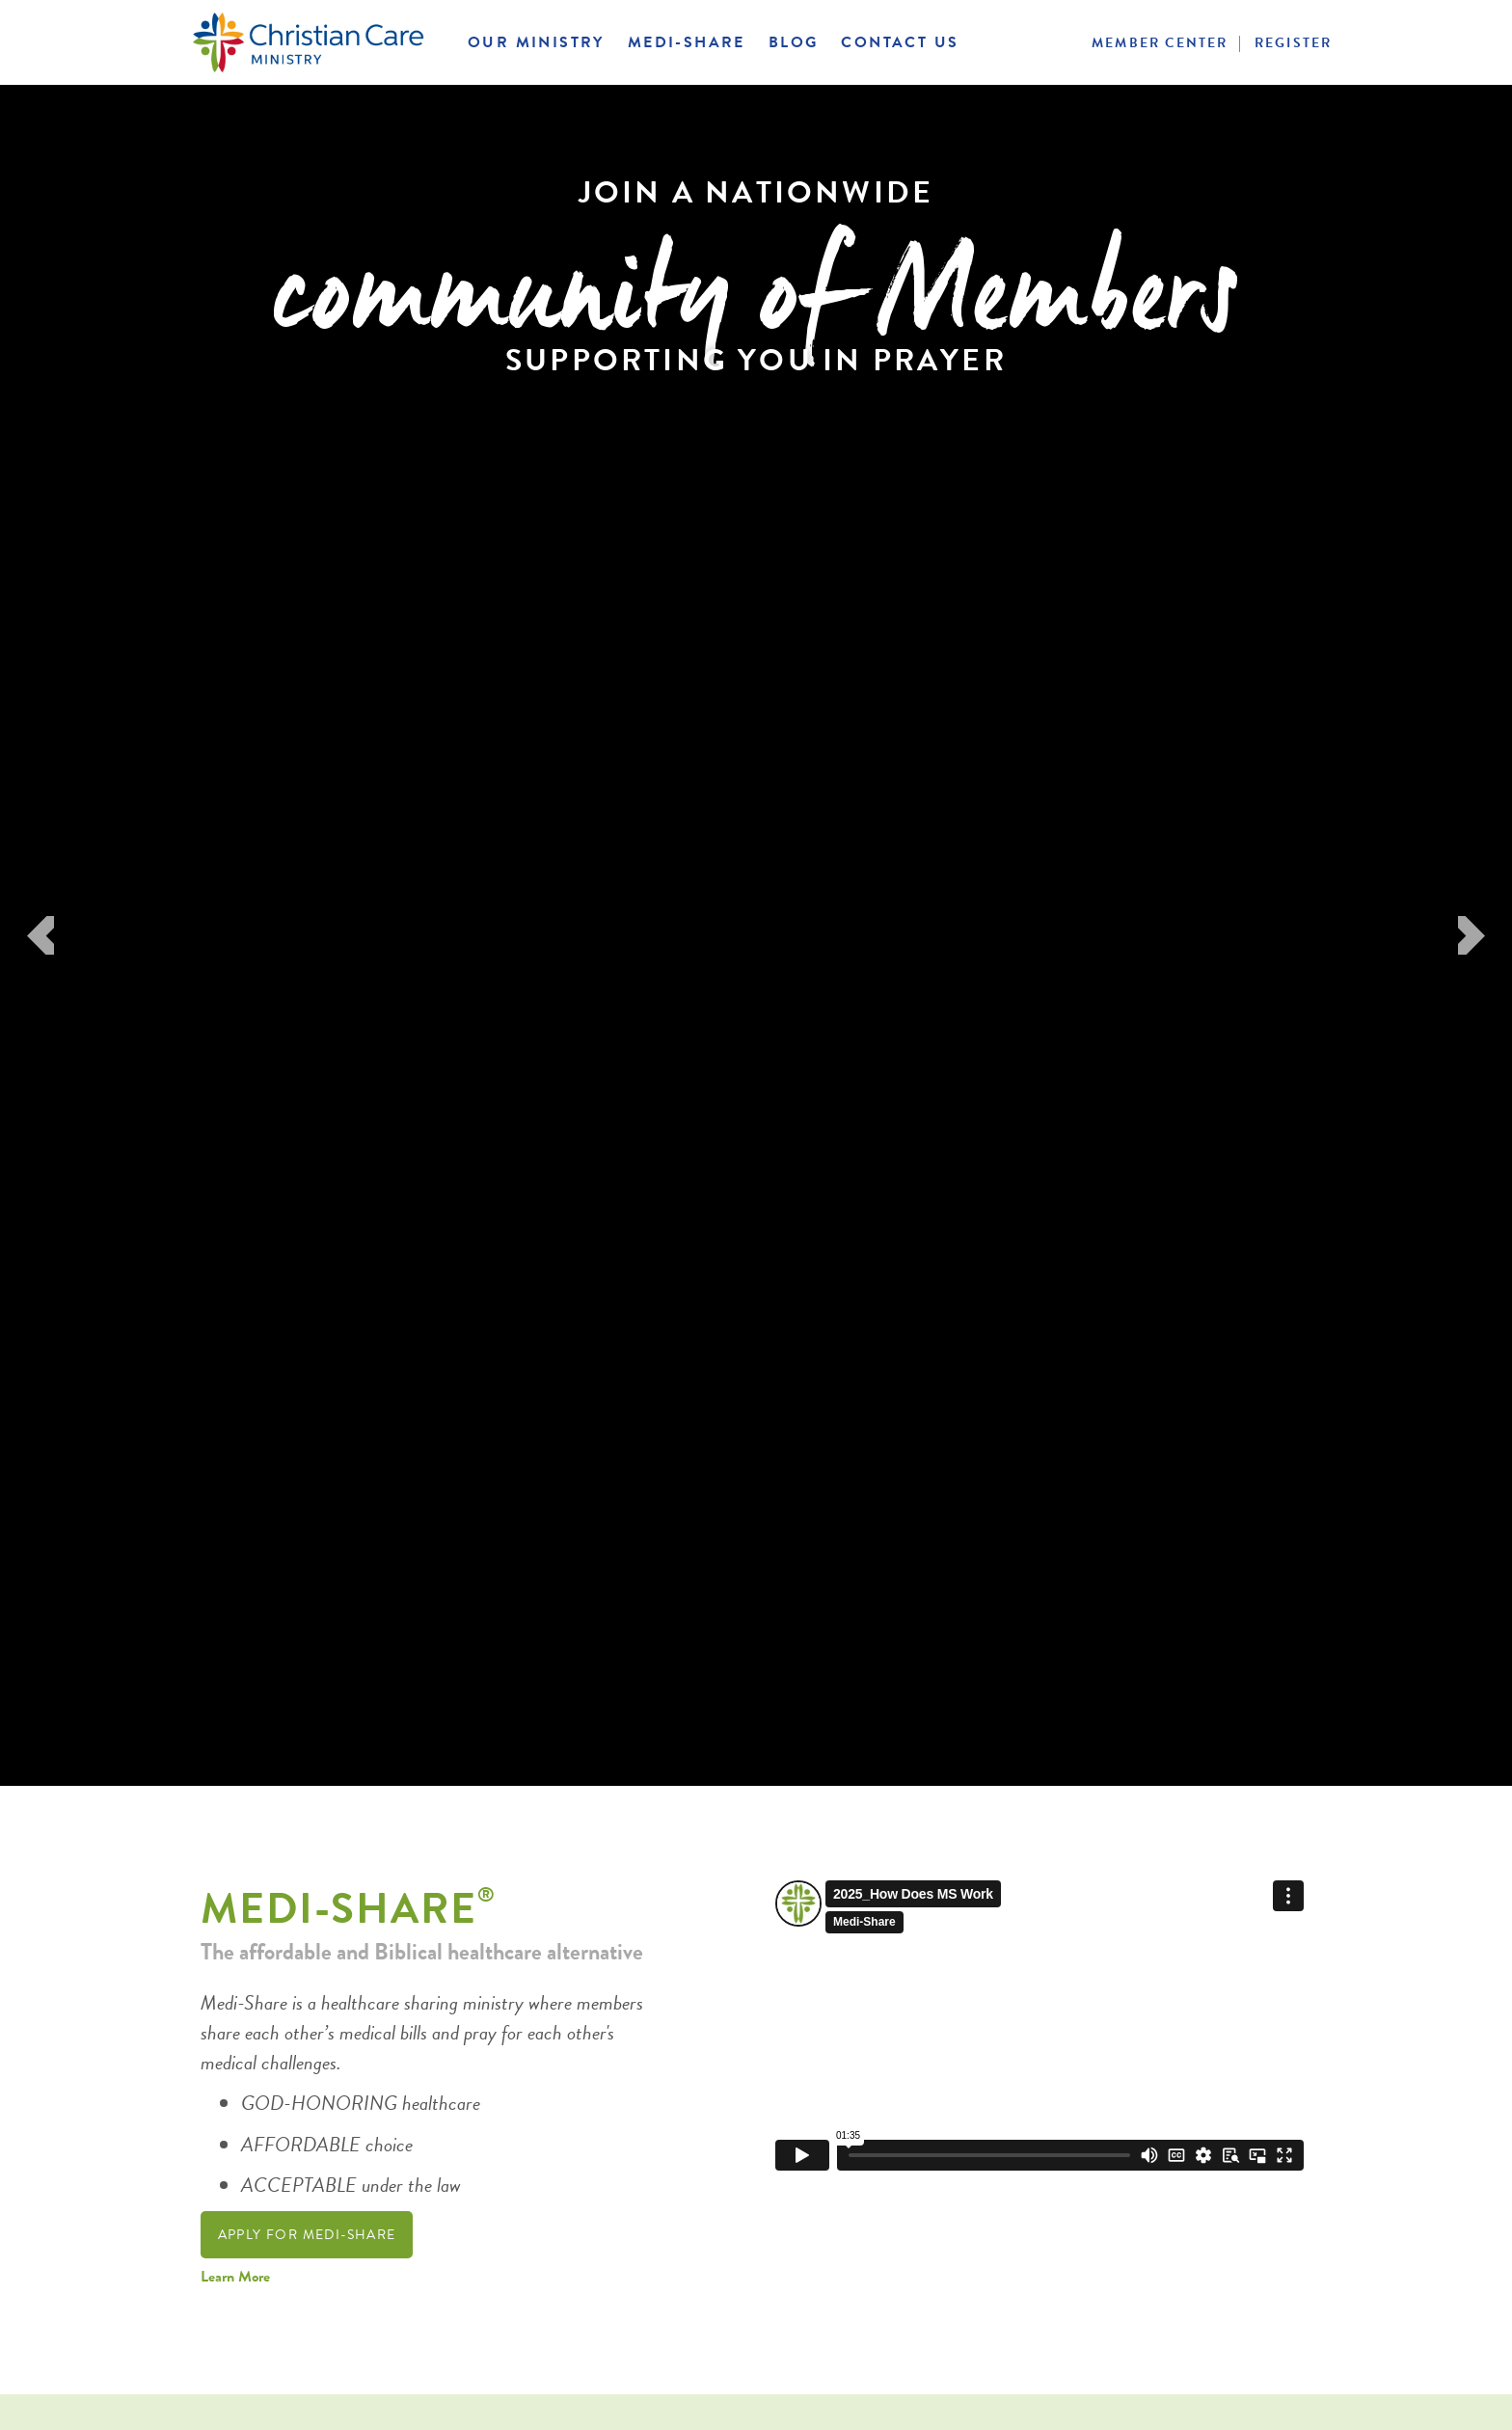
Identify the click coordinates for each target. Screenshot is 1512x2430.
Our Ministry (536, 42)
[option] (756, 935)
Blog (794, 42)
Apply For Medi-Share (307, 2235)
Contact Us (899, 42)
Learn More (235, 2276)
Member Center (1160, 43)
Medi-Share (686, 42)
